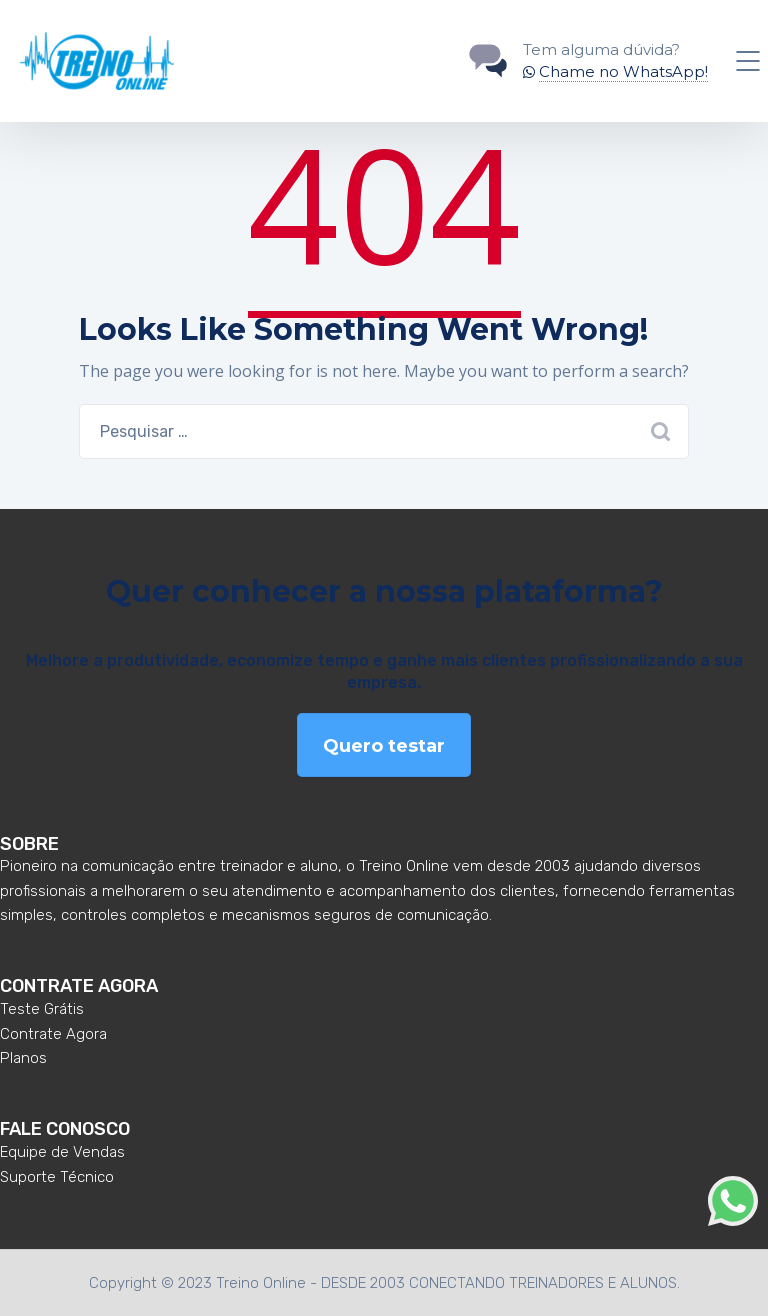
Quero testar (384, 746)
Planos (23, 1058)
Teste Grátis (42, 1009)
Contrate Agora (53, 1034)
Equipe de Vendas (62, 1152)
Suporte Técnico (57, 1177)
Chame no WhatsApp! (623, 71)
